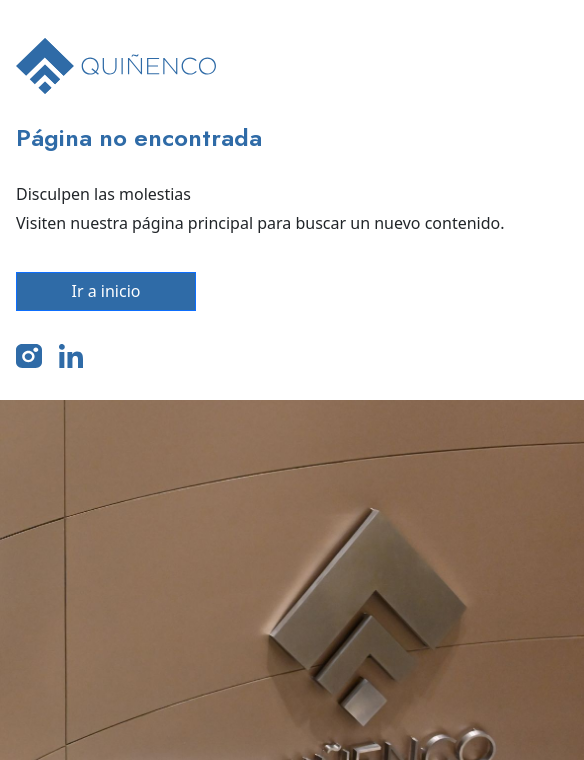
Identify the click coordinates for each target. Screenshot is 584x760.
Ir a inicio (106, 291)
